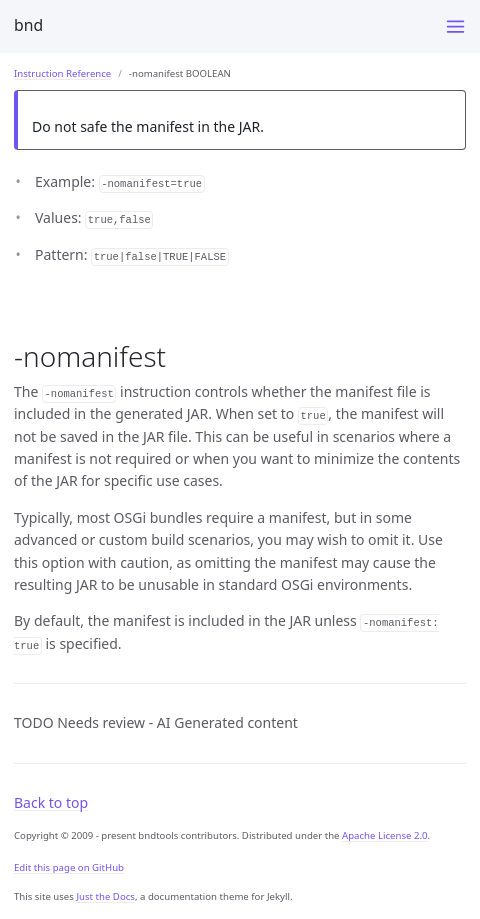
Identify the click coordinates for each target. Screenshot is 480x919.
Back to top (51, 802)
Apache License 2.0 (385, 835)
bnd (28, 25)
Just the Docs (105, 896)
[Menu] (455, 26)
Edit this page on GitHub (69, 867)
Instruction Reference (62, 73)
